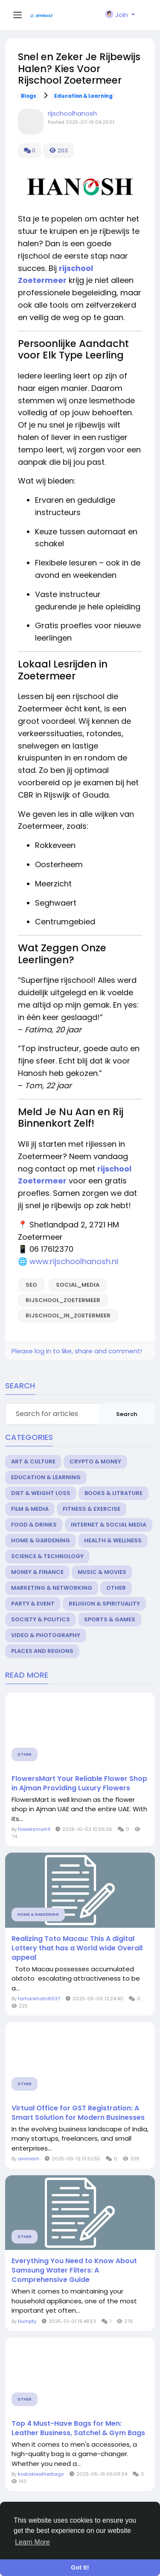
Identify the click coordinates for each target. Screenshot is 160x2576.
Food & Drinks (34, 1525)
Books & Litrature (113, 1493)
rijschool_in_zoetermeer (68, 1315)
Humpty (27, 2321)
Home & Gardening (40, 1540)
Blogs (28, 96)
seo (31, 1285)
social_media (77, 1285)
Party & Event (33, 1604)
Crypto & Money (95, 1461)
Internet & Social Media (108, 1525)
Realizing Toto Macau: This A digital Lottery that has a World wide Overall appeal (77, 1948)
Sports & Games (109, 1619)
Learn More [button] (32, 2542)
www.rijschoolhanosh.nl (73, 1261)
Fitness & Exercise (91, 1509)
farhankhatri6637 (39, 1998)
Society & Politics (40, 1619)
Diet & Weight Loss (40, 1493)
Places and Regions (42, 1651)
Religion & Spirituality (104, 1604)
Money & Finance (37, 1572)
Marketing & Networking (51, 1588)
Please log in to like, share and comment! (77, 1350)
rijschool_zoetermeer (63, 1300)
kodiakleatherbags (41, 2474)
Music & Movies (102, 1572)
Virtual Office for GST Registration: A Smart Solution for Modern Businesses (78, 2113)
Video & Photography (45, 1635)
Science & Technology (47, 1556)
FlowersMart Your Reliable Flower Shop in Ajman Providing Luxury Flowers (79, 1783)
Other (116, 1588)
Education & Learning (83, 96)
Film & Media (30, 1509)
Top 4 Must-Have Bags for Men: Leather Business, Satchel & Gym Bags (78, 2428)
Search (126, 1414)
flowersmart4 (34, 1829)
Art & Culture (33, 1461)
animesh (28, 2158)
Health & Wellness (113, 1540)
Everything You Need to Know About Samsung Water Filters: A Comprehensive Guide (74, 2270)
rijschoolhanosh (72, 113)
